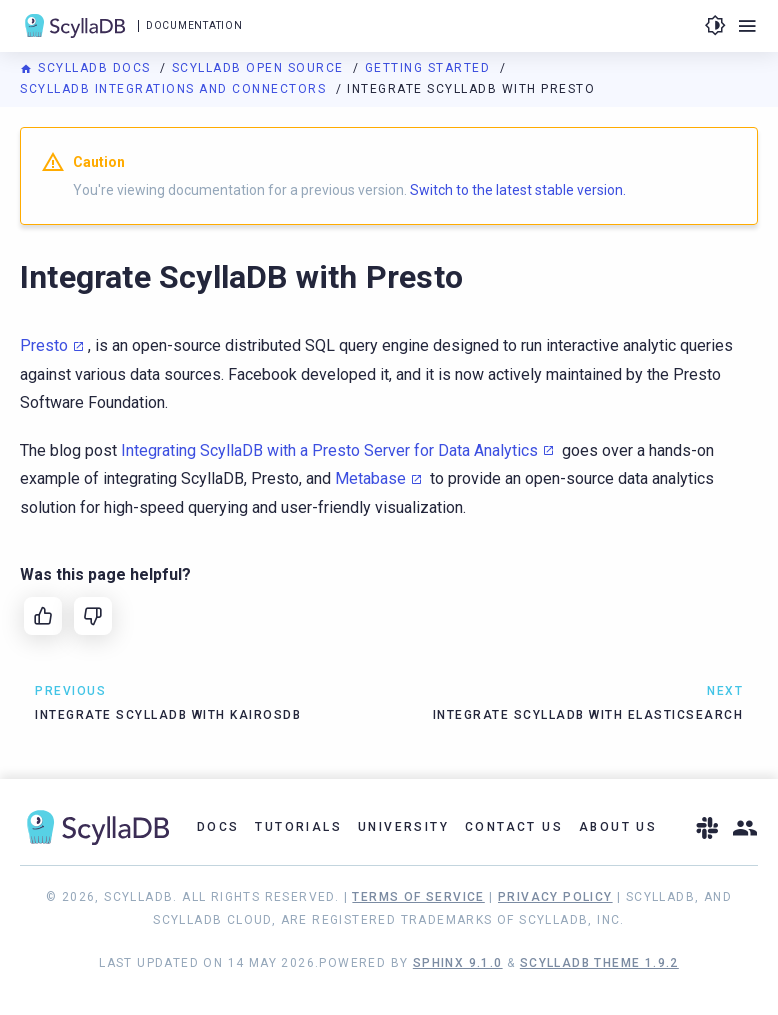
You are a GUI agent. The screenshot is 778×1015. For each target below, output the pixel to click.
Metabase (370, 478)
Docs (218, 827)
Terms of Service (418, 897)
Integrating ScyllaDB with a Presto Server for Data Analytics (329, 450)
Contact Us (514, 827)
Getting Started (430, 68)
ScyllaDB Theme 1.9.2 (599, 963)
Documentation (194, 25)
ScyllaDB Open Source (260, 68)
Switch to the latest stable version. (518, 190)
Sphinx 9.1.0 (458, 963)
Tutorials (298, 827)
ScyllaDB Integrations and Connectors (175, 89)
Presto (44, 345)
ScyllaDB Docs (87, 68)
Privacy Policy (555, 897)
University (403, 827)
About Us (618, 827)
